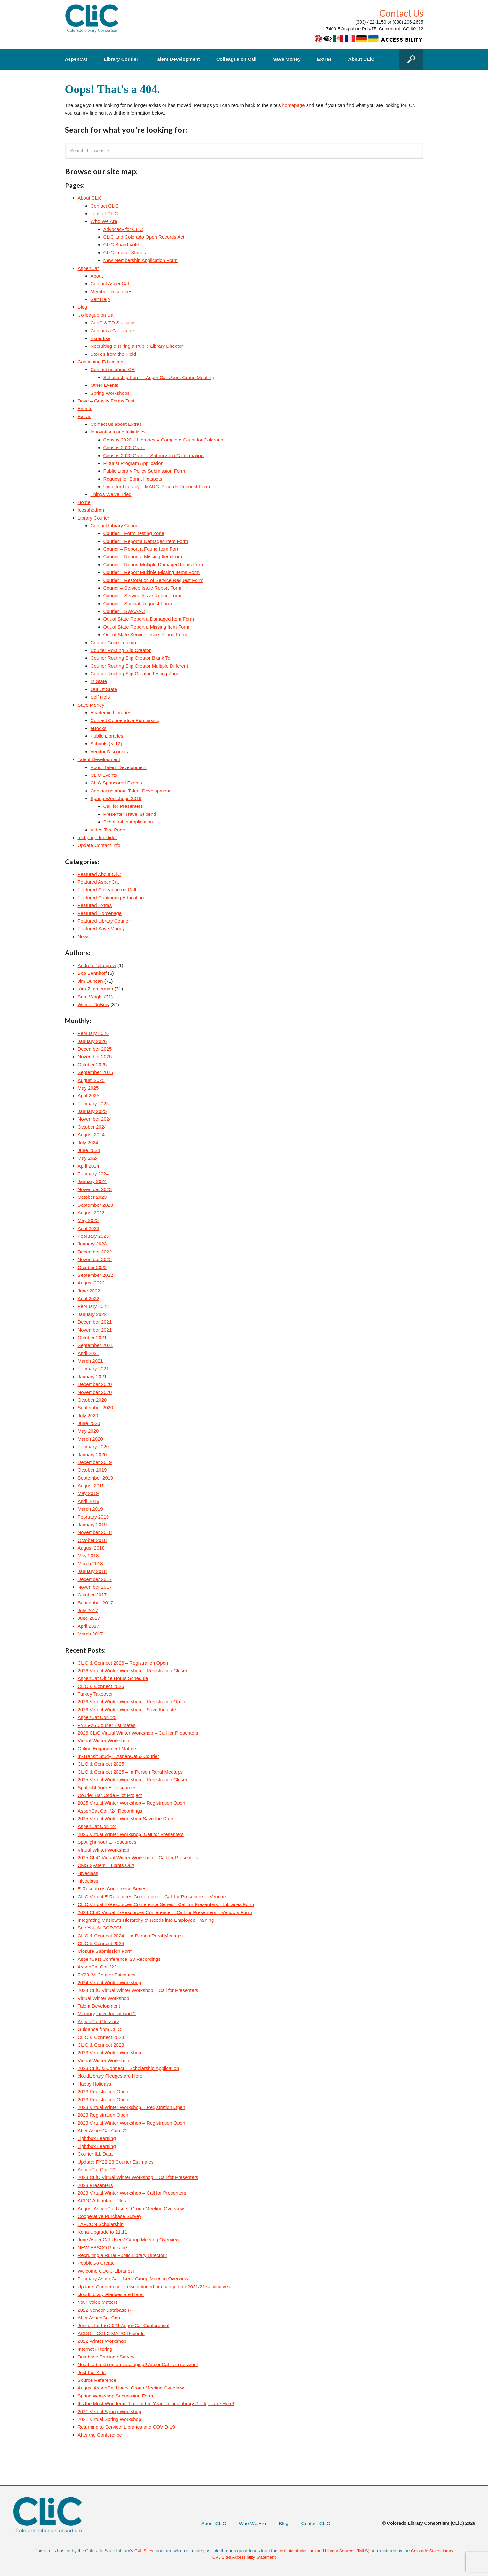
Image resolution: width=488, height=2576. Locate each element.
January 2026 (92, 1041)
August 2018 (91, 1548)
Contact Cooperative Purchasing (125, 720)
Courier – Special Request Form (137, 603)
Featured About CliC (99, 874)
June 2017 (89, 1618)
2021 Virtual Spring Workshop (109, 2411)
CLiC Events (104, 775)
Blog (82, 307)
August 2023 (91, 1212)
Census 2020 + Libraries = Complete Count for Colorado (163, 439)
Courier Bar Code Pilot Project (110, 1795)
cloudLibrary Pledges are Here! (111, 2076)
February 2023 (93, 1236)
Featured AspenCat (98, 882)
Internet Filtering (95, 2349)
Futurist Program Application (133, 463)
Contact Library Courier (115, 525)
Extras (324, 59)
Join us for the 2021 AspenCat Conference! (124, 2325)
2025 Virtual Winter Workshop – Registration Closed (133, 1779)
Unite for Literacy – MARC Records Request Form (156, 486)
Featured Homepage (100, 913)
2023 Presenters (95, 2185)
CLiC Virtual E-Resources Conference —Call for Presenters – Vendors (152, 1896)
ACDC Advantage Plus (102, 2200)
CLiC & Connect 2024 (101, 1943)
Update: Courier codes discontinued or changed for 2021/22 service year (155, 2286)
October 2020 (92, 1400)
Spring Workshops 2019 (116, 798)
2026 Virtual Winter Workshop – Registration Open (131, 1701)
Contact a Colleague (112, 330)
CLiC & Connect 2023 (101, 2037)
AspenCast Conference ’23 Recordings (119, 1959)
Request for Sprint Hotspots (132, 478)
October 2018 (92, 1540)
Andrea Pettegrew (97, 965)
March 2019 (90, 1509)
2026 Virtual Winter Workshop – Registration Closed (133, 1670)
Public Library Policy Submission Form (144, 470)
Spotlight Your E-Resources (107, 1787)
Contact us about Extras (116, 424)
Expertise (101, 338)
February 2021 (93, 1368)
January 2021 (92, 1376)
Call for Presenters (123, 806)
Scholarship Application (128, 821)
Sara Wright (90, 996)
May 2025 (88, 1088)
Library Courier (121, 59)
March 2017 (90, 1633)
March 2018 (90, 1563)
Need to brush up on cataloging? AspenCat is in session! (138, 2364)
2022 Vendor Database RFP (108, 2310)
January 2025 (92, 1111)
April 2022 (89, 1298)
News (84, 936)
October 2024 (92, 1127)
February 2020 (93, 1446)
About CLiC (361, 59)
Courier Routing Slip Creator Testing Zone (135, 673)
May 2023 (88, 1220)
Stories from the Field (113, 354)
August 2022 (91, 1282)
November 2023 (95, 1189)
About (97, 276)
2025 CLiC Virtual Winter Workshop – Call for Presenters (138, 1857)
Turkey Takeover (95, 1694)
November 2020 (95, 1392)
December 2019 (95, 1462)
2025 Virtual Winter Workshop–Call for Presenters (131, 1834)
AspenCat (76, 59)
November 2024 (95, 1119)
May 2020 (88, 1431)
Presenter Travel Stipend (129, 814)
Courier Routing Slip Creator (121, 650)
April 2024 (89, 1166)
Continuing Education (101, 361)
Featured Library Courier (104, 921)
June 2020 (89, 1423)
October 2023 (92, 1197)
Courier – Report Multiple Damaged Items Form (153, 564)
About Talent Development (119, 767)
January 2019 (92, 1524)
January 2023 (92, 1243)
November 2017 (95, 1587)
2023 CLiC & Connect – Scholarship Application (128, 2068)
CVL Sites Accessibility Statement (244, 2557)
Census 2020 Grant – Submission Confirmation (153, 455)
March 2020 (90, 1439)
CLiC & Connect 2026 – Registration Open (123, 1663)
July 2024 (88, 1142)
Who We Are (104, 221)
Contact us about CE (113, 369)
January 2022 (92, 1314)
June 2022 (89, 1290)
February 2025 (93, 1103)
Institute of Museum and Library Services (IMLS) (323, 2550)
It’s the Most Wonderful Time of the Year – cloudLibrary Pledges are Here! (156, 2403)
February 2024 (93, 1173)
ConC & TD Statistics (113, 322)
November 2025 (95, 1056)
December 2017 (95, 1579)
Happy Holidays (94, 2084)
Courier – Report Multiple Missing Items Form (151, 572)
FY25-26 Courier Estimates (107, 1725)
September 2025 (95, 1072)
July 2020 (88, 1415)
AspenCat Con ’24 (97, 1826)
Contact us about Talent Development (131, 790)
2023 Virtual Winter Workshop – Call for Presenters (132, 2193)
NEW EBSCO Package (102, 2247)
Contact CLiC (105, 206)
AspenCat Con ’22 (97, 2169)
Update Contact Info (99, 845)
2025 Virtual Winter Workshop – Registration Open (131, 1803)
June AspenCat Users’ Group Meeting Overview (129, 2239)
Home (84, 502)
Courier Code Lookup (113, 642)
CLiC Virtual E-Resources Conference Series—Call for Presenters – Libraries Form (166, 1904)
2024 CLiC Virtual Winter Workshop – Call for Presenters (138, 1990)
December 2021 (95, 1321)
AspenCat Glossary (98, 2021)
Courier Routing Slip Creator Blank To (131, 658)
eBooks (99, 728)
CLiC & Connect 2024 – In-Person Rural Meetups (130, 1935)
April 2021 (89, 1353)
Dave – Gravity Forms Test (106, 400)
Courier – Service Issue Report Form (142, 588)
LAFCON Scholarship (101, 2224)
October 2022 (92, 1267)
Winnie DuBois (93, 1004)
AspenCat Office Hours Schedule (113, 1678)
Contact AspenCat (110, 283)
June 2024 (89, 1150)
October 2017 (92, 1594)
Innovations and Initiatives (118, 431)
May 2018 (88, 1555)
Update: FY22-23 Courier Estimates (116, 2162)
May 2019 (88, 1493)
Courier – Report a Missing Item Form (143, 556)
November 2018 (95, 1532)
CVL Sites (140, 2550)
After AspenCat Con (99, 2317)
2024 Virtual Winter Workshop (109, 1982)
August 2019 (91, 1485)
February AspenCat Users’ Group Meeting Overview (133, 2278)
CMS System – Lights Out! (106, 1865)
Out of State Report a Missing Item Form (146, 627)
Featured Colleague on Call (107, 889)
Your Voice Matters (98, 2302)
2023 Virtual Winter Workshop (109, 2052)
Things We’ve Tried (111, 494)
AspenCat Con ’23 (97, 1966)
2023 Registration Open (103, 2091)
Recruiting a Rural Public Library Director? (122, 2255)
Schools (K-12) (106, 743)
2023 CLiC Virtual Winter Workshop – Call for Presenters (138, 2177)
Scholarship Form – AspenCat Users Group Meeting (158, 377)
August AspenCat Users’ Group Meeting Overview (131, 2208)
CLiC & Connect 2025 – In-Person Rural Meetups (130, 1772)
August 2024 (91, 1134)
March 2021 (90, 1361)
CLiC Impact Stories (124, 252)
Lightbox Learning (97, 2138)
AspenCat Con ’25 (97, 1717)
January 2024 (92, 1181)
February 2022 (93, 1306)
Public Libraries (107, 736)
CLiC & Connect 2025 (101, 1764)
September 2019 (95, 1478)
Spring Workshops (110, 393)
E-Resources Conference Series (112, 1888)
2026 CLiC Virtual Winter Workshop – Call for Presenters (138, 1733)
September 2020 (95, 1407)
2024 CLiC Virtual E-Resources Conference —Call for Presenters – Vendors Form (165, 1912)
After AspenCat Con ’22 (103, 2130)
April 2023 (89, 1228)
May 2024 (88, 1158)
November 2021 (95, 1329)
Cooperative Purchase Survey (109, 2216)
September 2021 (95, 1345)
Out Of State (104, 689)
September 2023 (95, 1205)
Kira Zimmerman (95, 988)
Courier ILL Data (95, 2154)
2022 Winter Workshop (102, 2341)
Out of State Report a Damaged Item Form (148, 619)
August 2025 (91, 1080)
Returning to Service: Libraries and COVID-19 (126, 2426)
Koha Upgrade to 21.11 (102, 2232)
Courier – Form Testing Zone (133, 533)
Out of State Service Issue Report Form (145, 634)
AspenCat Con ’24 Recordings (110, 1811)
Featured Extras (95, 905)
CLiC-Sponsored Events (116, 782)
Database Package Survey (106, 2356)
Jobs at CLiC (104, 213)
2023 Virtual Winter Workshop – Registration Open (131, 2107)
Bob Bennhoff (92, 973)
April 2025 (89, 1095)
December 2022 (95, 1251)
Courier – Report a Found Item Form (142, 549)
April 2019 (89, 1501)
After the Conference (100, 2434)
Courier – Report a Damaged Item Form (145, 541)
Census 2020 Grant (124, 447)
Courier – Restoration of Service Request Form (153, 580)
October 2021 (92, 1337)
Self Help (100, 299)
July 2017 (88, 1610)
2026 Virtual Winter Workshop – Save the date (127, 1709)
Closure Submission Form (105, 1951)
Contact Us (401, 13)
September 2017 (95, 1602)
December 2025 (95, 1049)
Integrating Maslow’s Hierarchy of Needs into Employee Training (146, 1920)
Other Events (105, 385)
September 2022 (95, 1275)
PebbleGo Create (96, 2263)
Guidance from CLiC (99, 2029)
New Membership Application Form (140, 260)
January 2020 (92, 1454)
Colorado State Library (435, 2550)
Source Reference (97, 2380)
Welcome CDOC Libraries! (106, 2271)
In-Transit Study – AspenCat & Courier (118, 1756)
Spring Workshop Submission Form (115, 2395)
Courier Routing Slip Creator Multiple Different (139, 666)
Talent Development (177, 59)
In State (99, 681)
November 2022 (95, 1259)
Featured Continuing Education (111, 897)
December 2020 (95, 1384)
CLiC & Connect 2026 (101, 1686)
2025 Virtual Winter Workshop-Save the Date (125, 1818)
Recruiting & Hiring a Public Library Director (137, 346)
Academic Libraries (111, 712)
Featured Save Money (101, 928)
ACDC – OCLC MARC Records (111, 2333)
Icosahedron (91, 510)
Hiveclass (88, 1873)
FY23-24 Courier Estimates (107, 1974)
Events (85, 408)
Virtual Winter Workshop (103, 1740)
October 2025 (92, 1064)
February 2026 (93, 1033)
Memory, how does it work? (107, 2013)
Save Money (287, 59)
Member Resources (111, 291)
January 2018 (92, 1571)
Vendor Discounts (109, 751)
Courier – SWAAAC (124, 611)
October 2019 (92, 1470)
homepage (293, 105)
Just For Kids (92, 2372)
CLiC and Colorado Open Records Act (143, 237)
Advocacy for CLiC (123, 229)
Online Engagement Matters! (108, 1748)
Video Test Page (108, 829)
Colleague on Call (236, 59)
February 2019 (93, 1517)
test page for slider (97, 837)
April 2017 (89, 1626)
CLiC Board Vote (121, 244)
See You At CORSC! (99, 1927)
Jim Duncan (90, 981)
